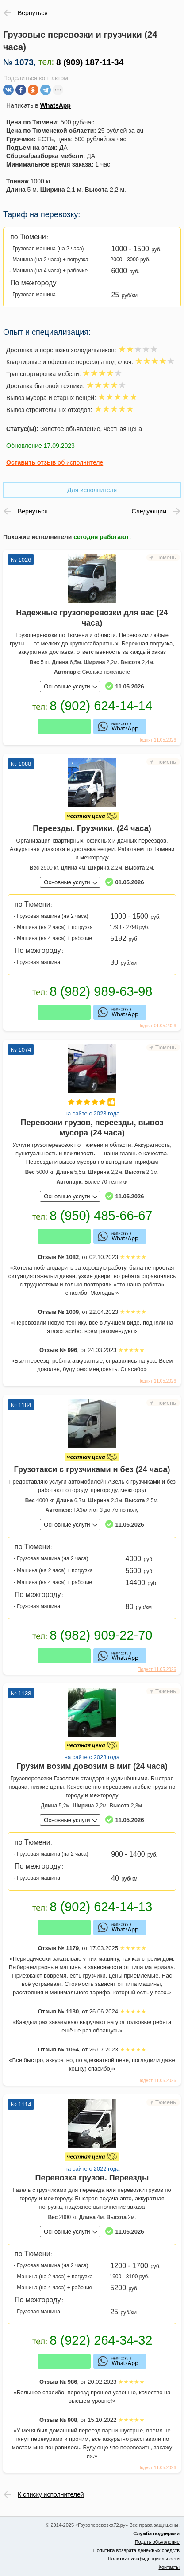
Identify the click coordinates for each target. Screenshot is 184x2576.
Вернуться (33, 12)
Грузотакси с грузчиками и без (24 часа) (92, 1469)
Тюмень (165, 557)
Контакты (169, 2567)
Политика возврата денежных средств (136, 2550)
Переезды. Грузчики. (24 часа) (92, 828)
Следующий (148, 511)
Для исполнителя (92, 489)
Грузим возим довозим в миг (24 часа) (91, 1766)
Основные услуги (67, 686)
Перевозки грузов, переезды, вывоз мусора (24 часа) (92, 1127)
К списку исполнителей (51, 2494)
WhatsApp (55, 105)
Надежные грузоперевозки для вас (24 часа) (92, 617)
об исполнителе (54, 462)
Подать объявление (157, 2542)
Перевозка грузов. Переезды (92, 2177)
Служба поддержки (156, 2533)
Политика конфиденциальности (144, 2558)
